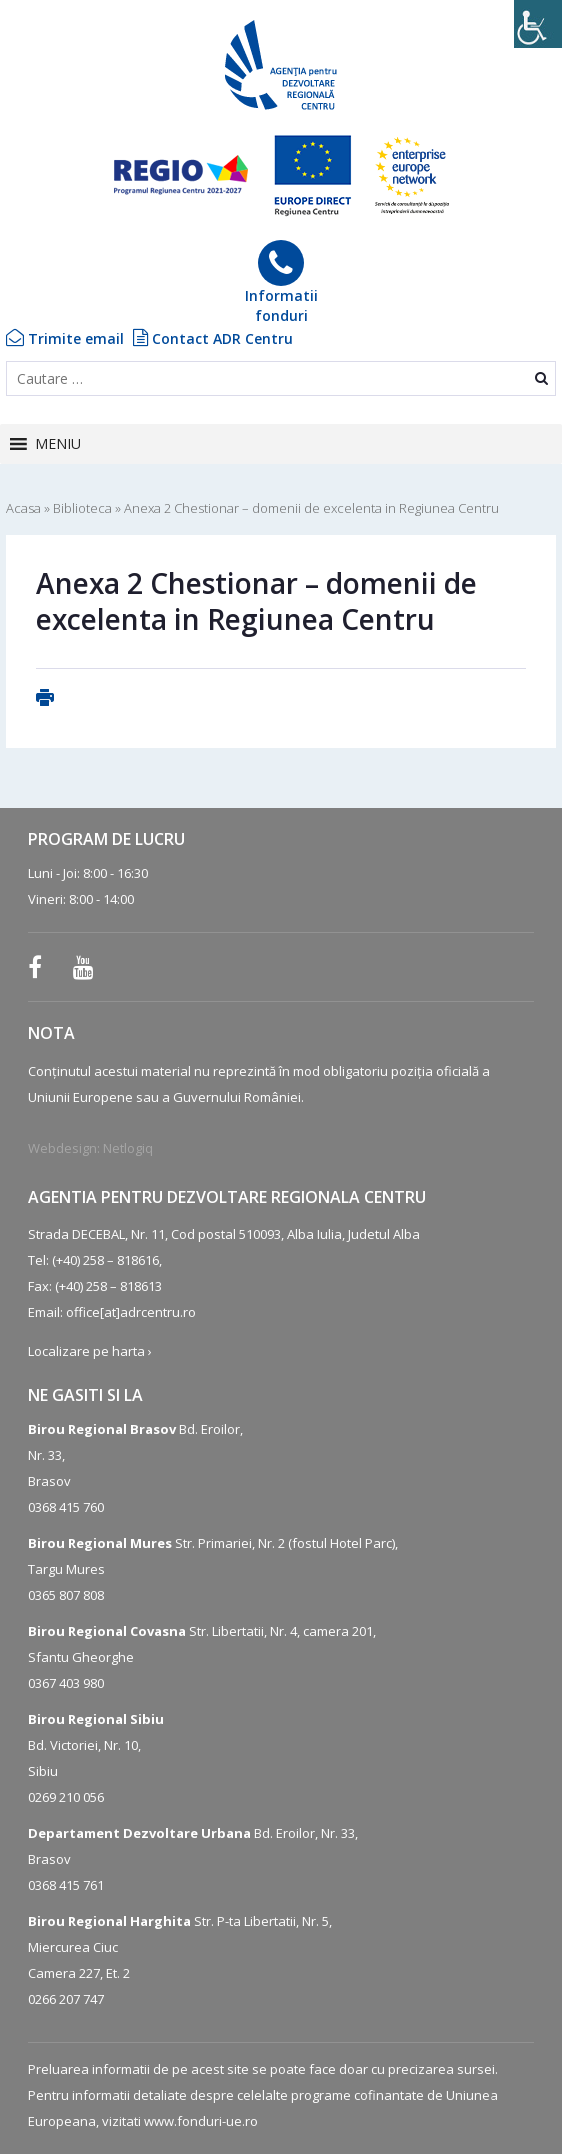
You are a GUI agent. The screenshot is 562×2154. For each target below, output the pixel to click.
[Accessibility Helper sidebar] (538, 24)
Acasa (23, 508)
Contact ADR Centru (213, 338)
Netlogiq (128, 1148)
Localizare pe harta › (90, 1351)
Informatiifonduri (281, 282)
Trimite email (65, 338)
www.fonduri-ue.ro (201, 2121)
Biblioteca (82, 508)
